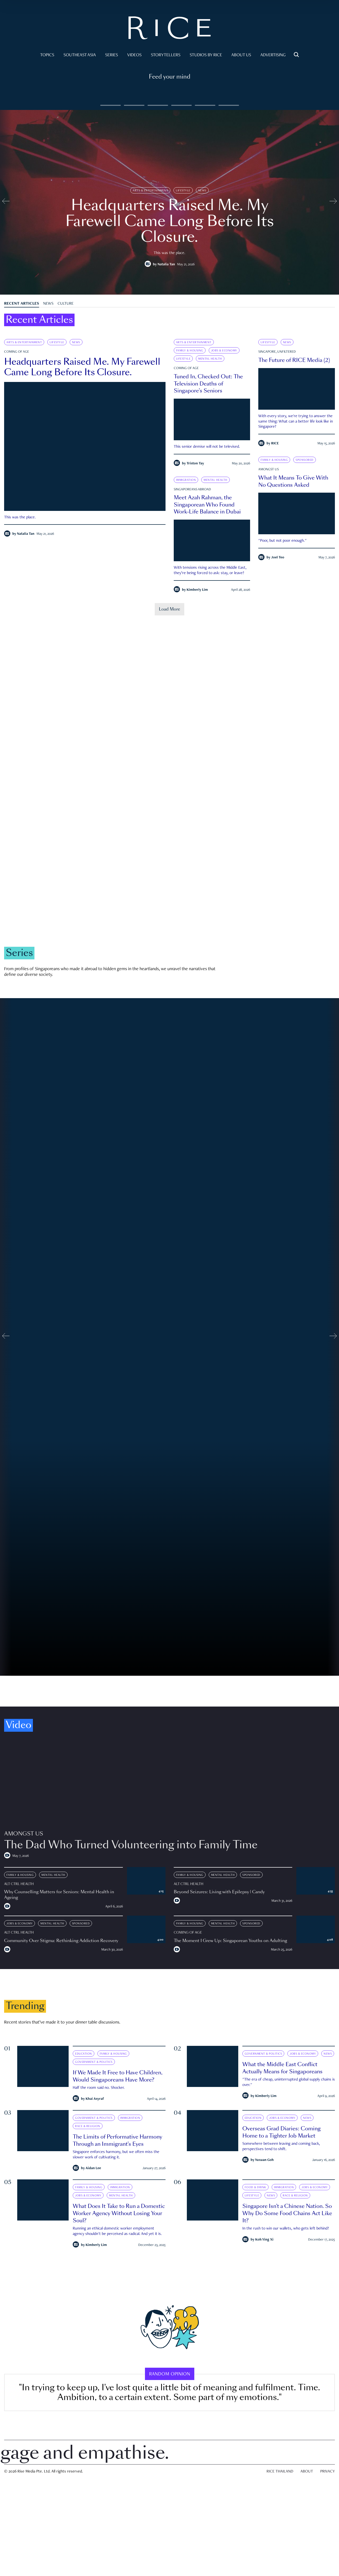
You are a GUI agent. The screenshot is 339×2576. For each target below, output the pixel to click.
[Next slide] (333, 202)
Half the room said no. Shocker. (99, 2088)
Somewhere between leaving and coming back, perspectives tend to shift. (281, 2146)
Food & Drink (255, 2187)
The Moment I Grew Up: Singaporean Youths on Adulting (230, 1941)
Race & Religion (87, 2126)
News (202, 190)
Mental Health (210, 358)
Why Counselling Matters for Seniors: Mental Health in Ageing (59, 1894)
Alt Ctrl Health (19, 1884)
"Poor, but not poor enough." (282, 541)
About (306, 2472)
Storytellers (165, 55)
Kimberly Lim (197, 590)
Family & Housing (189, 350)
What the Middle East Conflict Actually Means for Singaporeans (282, 2068)
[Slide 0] (110, 105)
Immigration (186, 480)
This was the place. (20, 518)
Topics (47, 55)
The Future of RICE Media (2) (294, 360)
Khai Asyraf (95, 2099)
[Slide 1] (134, 105)
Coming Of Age (16, 352)
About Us (241, 55)
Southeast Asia (79, 55)
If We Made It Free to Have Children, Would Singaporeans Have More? (117, 2076)
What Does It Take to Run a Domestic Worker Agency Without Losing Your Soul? (119, 2213)
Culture (66, 304)
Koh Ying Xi (264, 2240)
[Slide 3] (181, 105)
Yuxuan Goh (264, 2160)
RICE (275, 443)
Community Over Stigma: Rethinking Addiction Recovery (61, 1941)
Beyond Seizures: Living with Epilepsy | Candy (219, 1892)
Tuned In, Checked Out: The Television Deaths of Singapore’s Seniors (208, 383)
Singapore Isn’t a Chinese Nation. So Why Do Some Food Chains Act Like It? (287, 2213)
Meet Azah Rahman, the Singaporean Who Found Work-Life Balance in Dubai (207, 504)
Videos (134, 55)
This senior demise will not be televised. (207, 447)
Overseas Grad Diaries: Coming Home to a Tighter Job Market (281, 2132)
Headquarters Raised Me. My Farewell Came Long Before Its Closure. (82, 367)
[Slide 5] (228, 105)
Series (111, 55)
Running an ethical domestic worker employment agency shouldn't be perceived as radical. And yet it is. (118, 2231)
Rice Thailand (280, 2472)
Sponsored (305, 460)
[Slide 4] (205, 105)
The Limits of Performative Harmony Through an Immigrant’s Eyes (117, 2140)
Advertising (273, 55)
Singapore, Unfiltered (277, 352)
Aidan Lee (93, 2168)
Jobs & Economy (224, 350)
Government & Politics (94, 2062)
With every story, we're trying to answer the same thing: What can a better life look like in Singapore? (295, 421)
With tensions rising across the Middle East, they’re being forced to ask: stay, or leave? (210, 570)
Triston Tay (195, 463)
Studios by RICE (206, 55)
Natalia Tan (166, 264)
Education (83, 2053)
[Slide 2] (158, 105)
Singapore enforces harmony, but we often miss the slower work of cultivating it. (116, 2155)
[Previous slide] (6, 202)
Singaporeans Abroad (192, 489)
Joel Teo (277, 557)
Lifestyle (183, 190)
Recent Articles (21, 304)
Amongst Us (268, 469)
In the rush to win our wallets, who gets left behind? (285, 2229)
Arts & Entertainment (150, 190)
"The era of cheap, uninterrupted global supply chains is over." (288, 2082)
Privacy (327, 2472)
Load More (169, 609)
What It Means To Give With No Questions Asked (293, 481)
